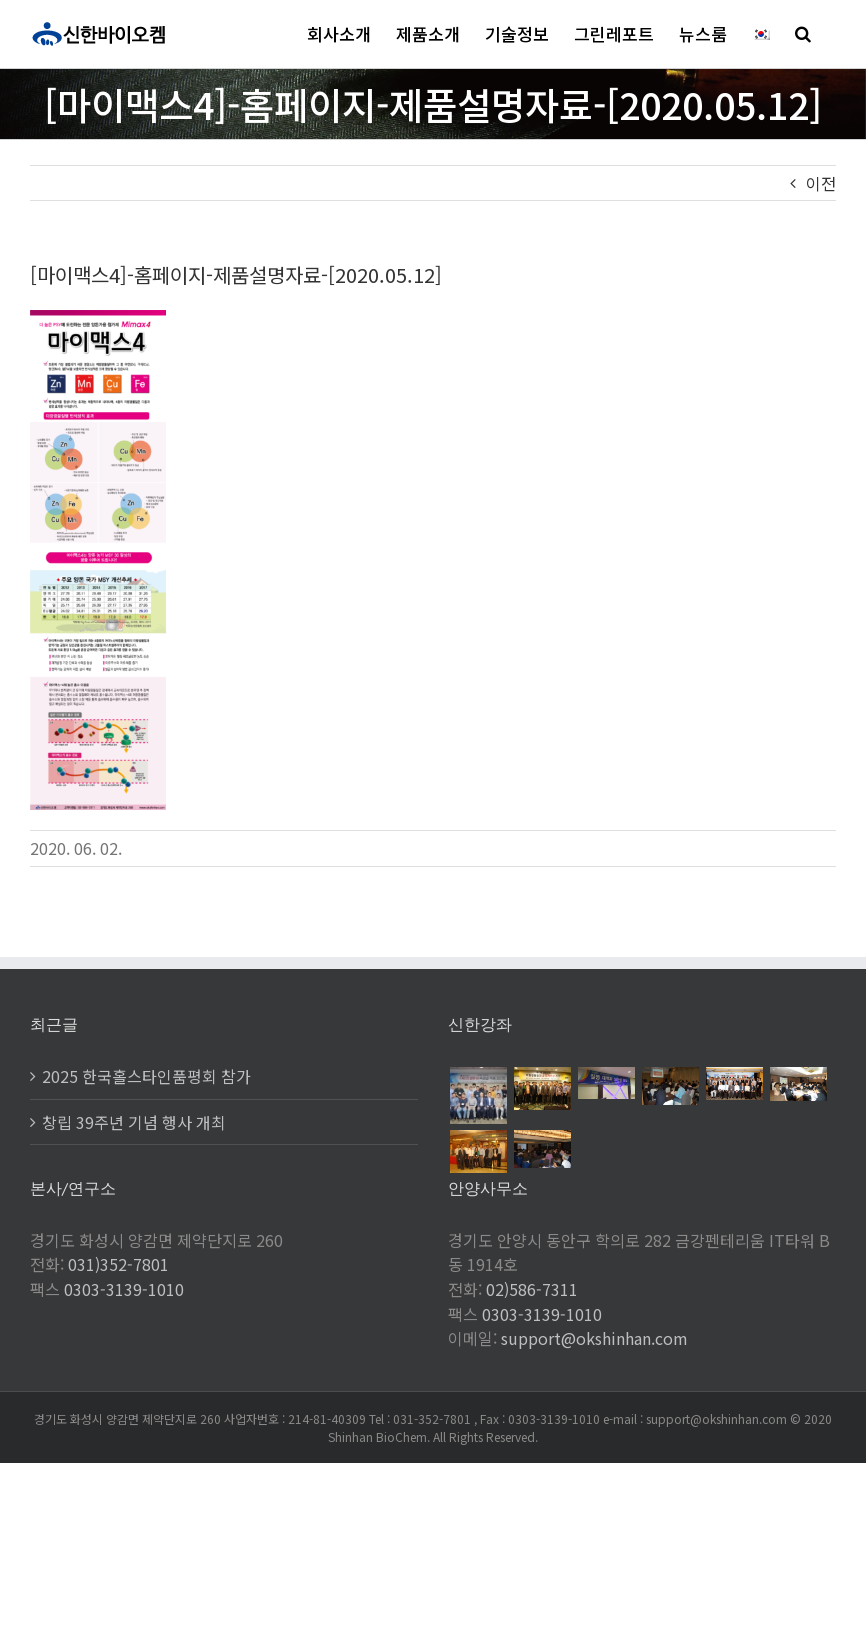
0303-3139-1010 (124, 1289)
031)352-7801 (118, 1264)
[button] (803, 33)
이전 (821, 183)
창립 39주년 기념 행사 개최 (134, 1122)
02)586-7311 (532, 1289)
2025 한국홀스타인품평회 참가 (146, 1076)
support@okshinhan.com (594, 1338)
